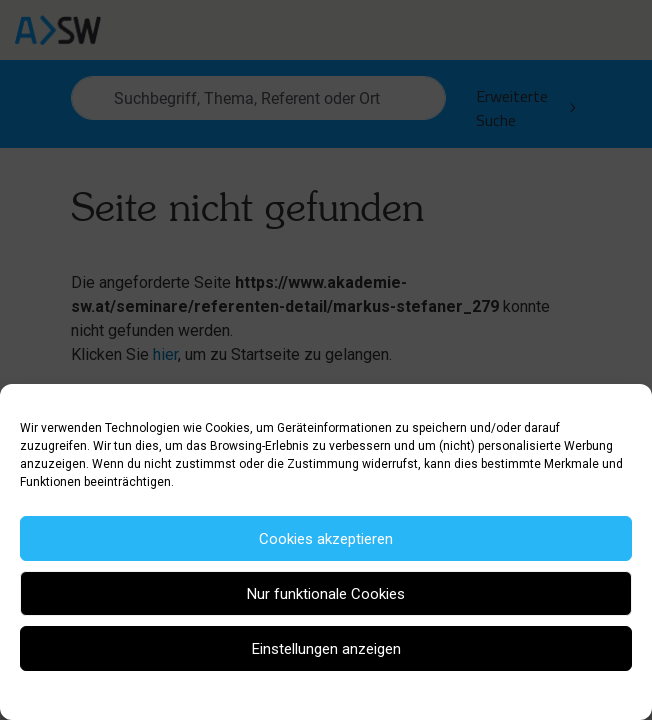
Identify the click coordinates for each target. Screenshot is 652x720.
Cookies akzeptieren (326, 539)
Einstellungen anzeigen (326, 649)
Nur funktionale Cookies (326, 594)
